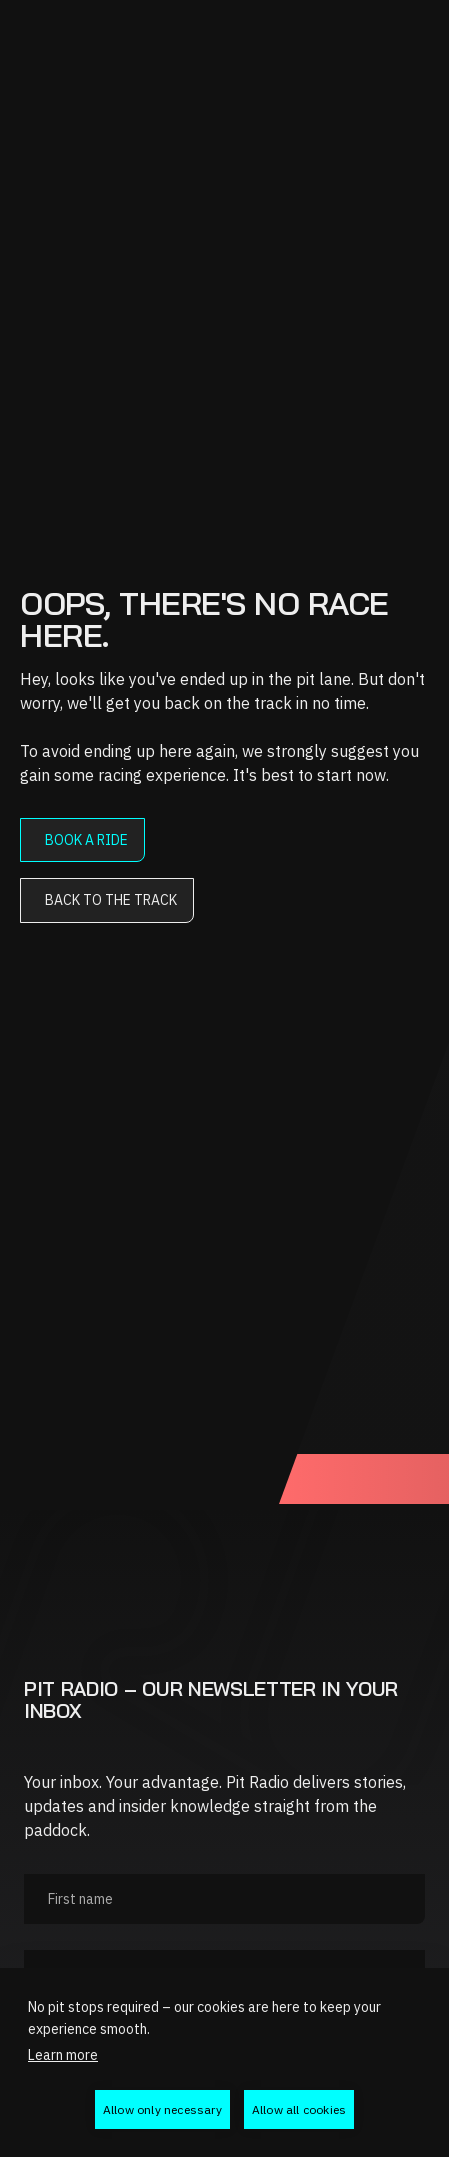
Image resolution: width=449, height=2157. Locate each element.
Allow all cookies (299, 2109)
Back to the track (111, 900)
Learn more (63, 2055)
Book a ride (86, 840)
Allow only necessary (162, 2109)
